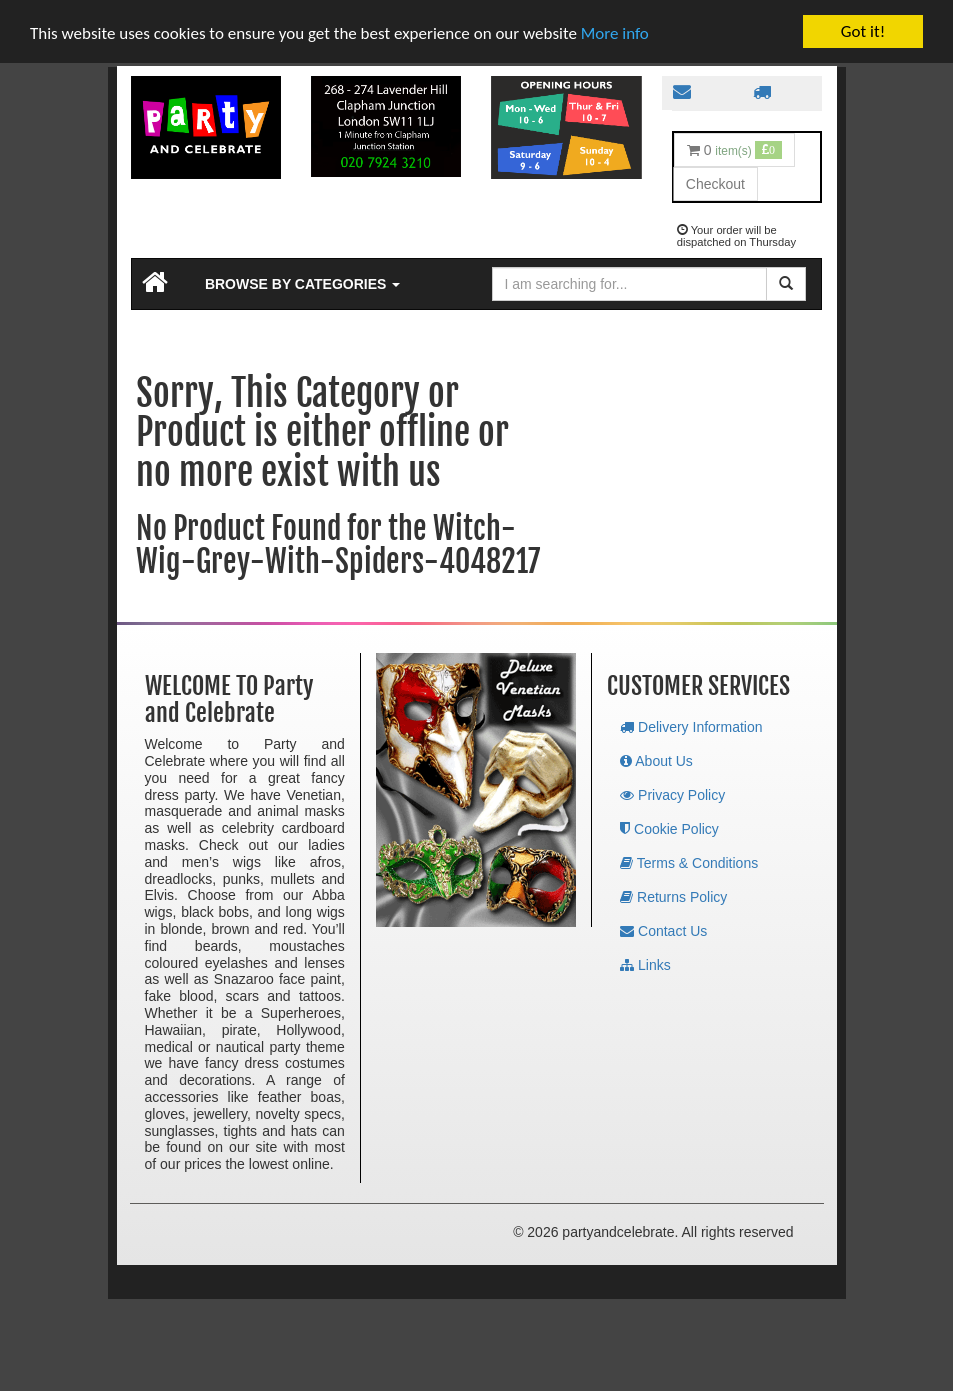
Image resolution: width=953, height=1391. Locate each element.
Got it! (863, 30)
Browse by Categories (302, 283)
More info (615, 32)
